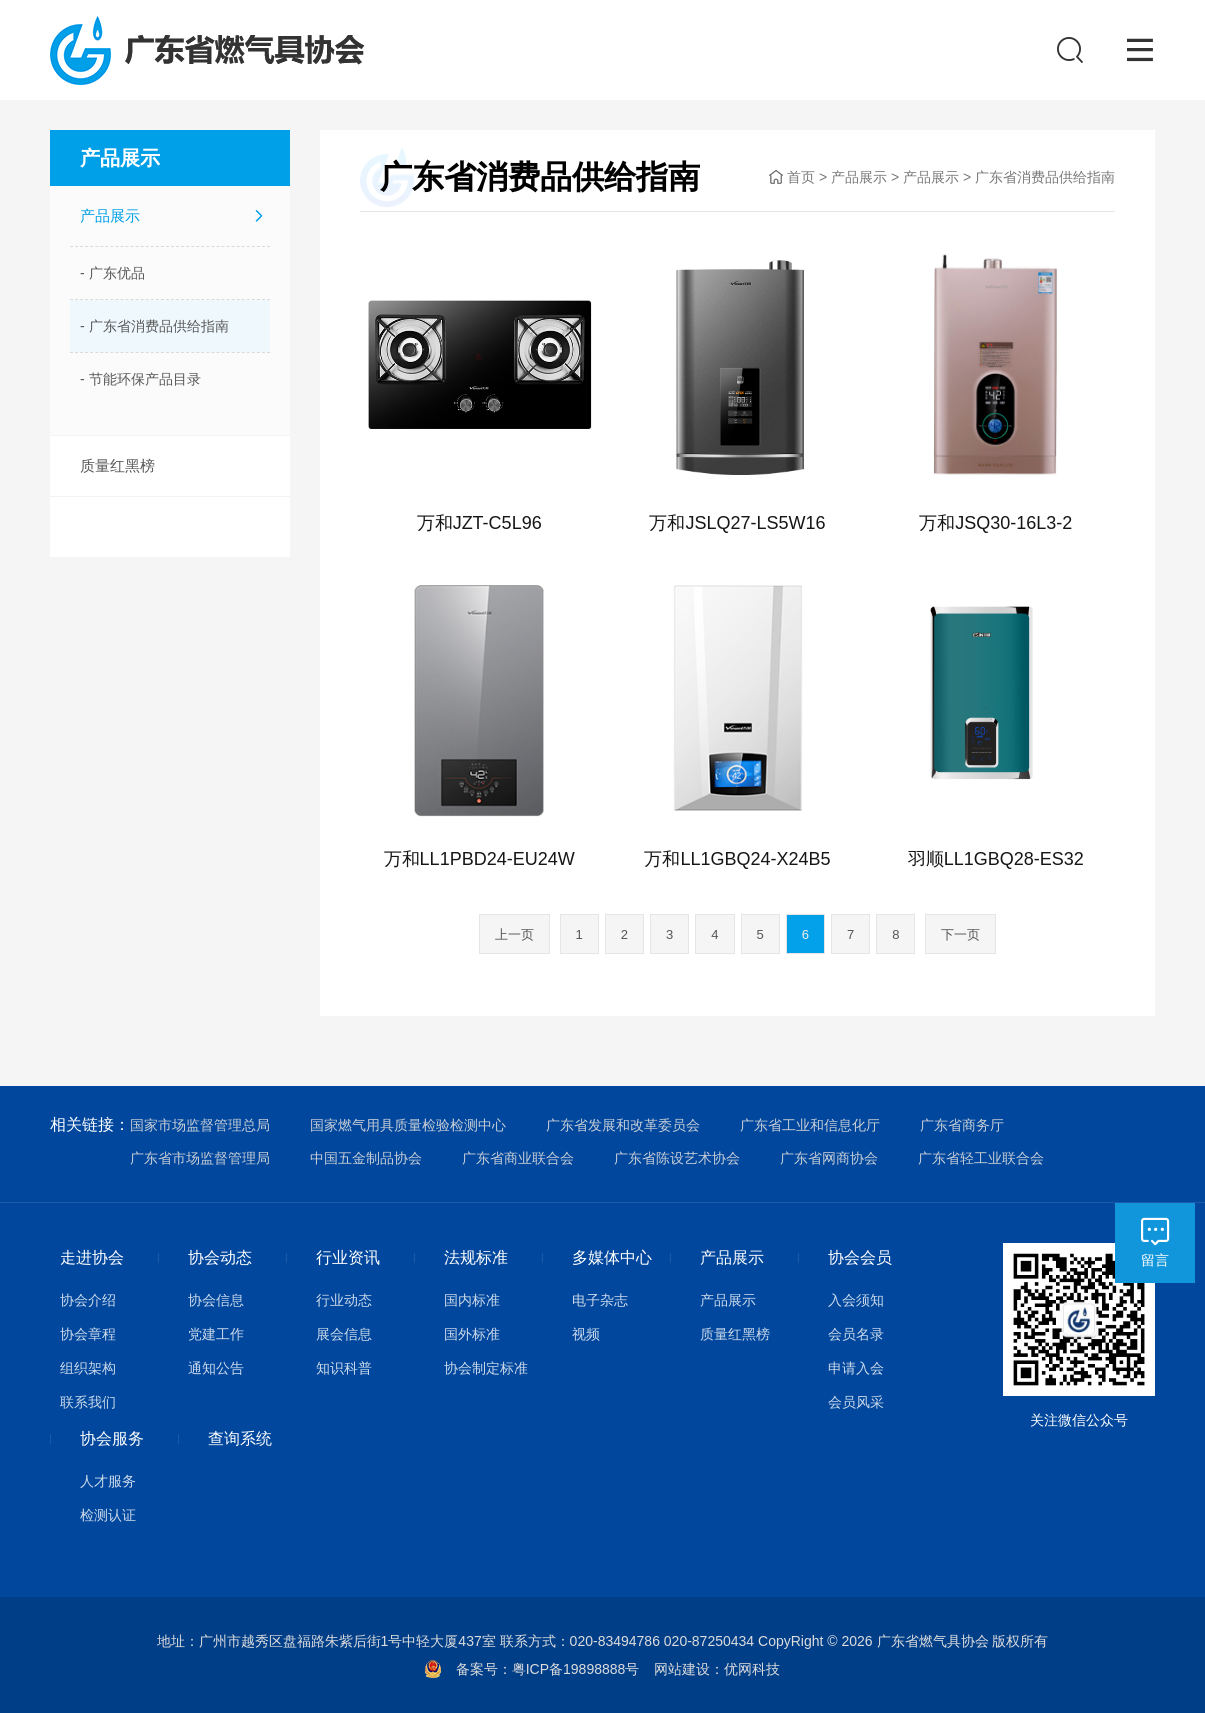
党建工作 (216, 1334)
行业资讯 (348, 1257)
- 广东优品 (112, 273)
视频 (586, 1334)
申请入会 (856, 1368)
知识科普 (344, 1368)
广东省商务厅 (962, 1125)
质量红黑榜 (117, 465)
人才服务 (108, 1481)
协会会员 (860, 1257)
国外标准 (472, 1334)
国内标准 (472, 1300)
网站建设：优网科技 (717, 1669)
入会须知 (856, 1300)
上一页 (514, 934)
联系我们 (88, 1402)
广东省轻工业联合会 (981, 1158)
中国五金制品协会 (366, 1158)
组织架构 (88, 1368)
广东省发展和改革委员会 (623, 1125)
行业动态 (344, 1300)
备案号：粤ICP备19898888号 (555, 1669)
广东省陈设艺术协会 (677, 1158)
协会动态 (220, 1257)
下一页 (960, 934)
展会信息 (344, 1334)
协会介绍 (88, 1300)
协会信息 (216, 1300)
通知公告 (216, 1368)
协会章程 (88, 1334)
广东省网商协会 (829, 1158)
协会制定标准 (486, 1368)
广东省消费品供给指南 (1045, 177)
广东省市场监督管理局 (200, 1158)
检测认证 (108, 1515)
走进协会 (92, 1257)
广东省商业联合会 (518, 1158)
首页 (801, 177)
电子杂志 (600, 1300)
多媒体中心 (612, 1257)
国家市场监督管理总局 (200, 1125)
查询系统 (240, 1438)
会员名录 (856, 1334)
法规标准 (476, 1257)
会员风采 (856, 1402)
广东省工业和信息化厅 (810, 1125)
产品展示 (110, 215)
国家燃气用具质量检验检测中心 (408, 1125)
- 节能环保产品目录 (140, 379)
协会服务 (112, 1438)
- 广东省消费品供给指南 (154, 326)
